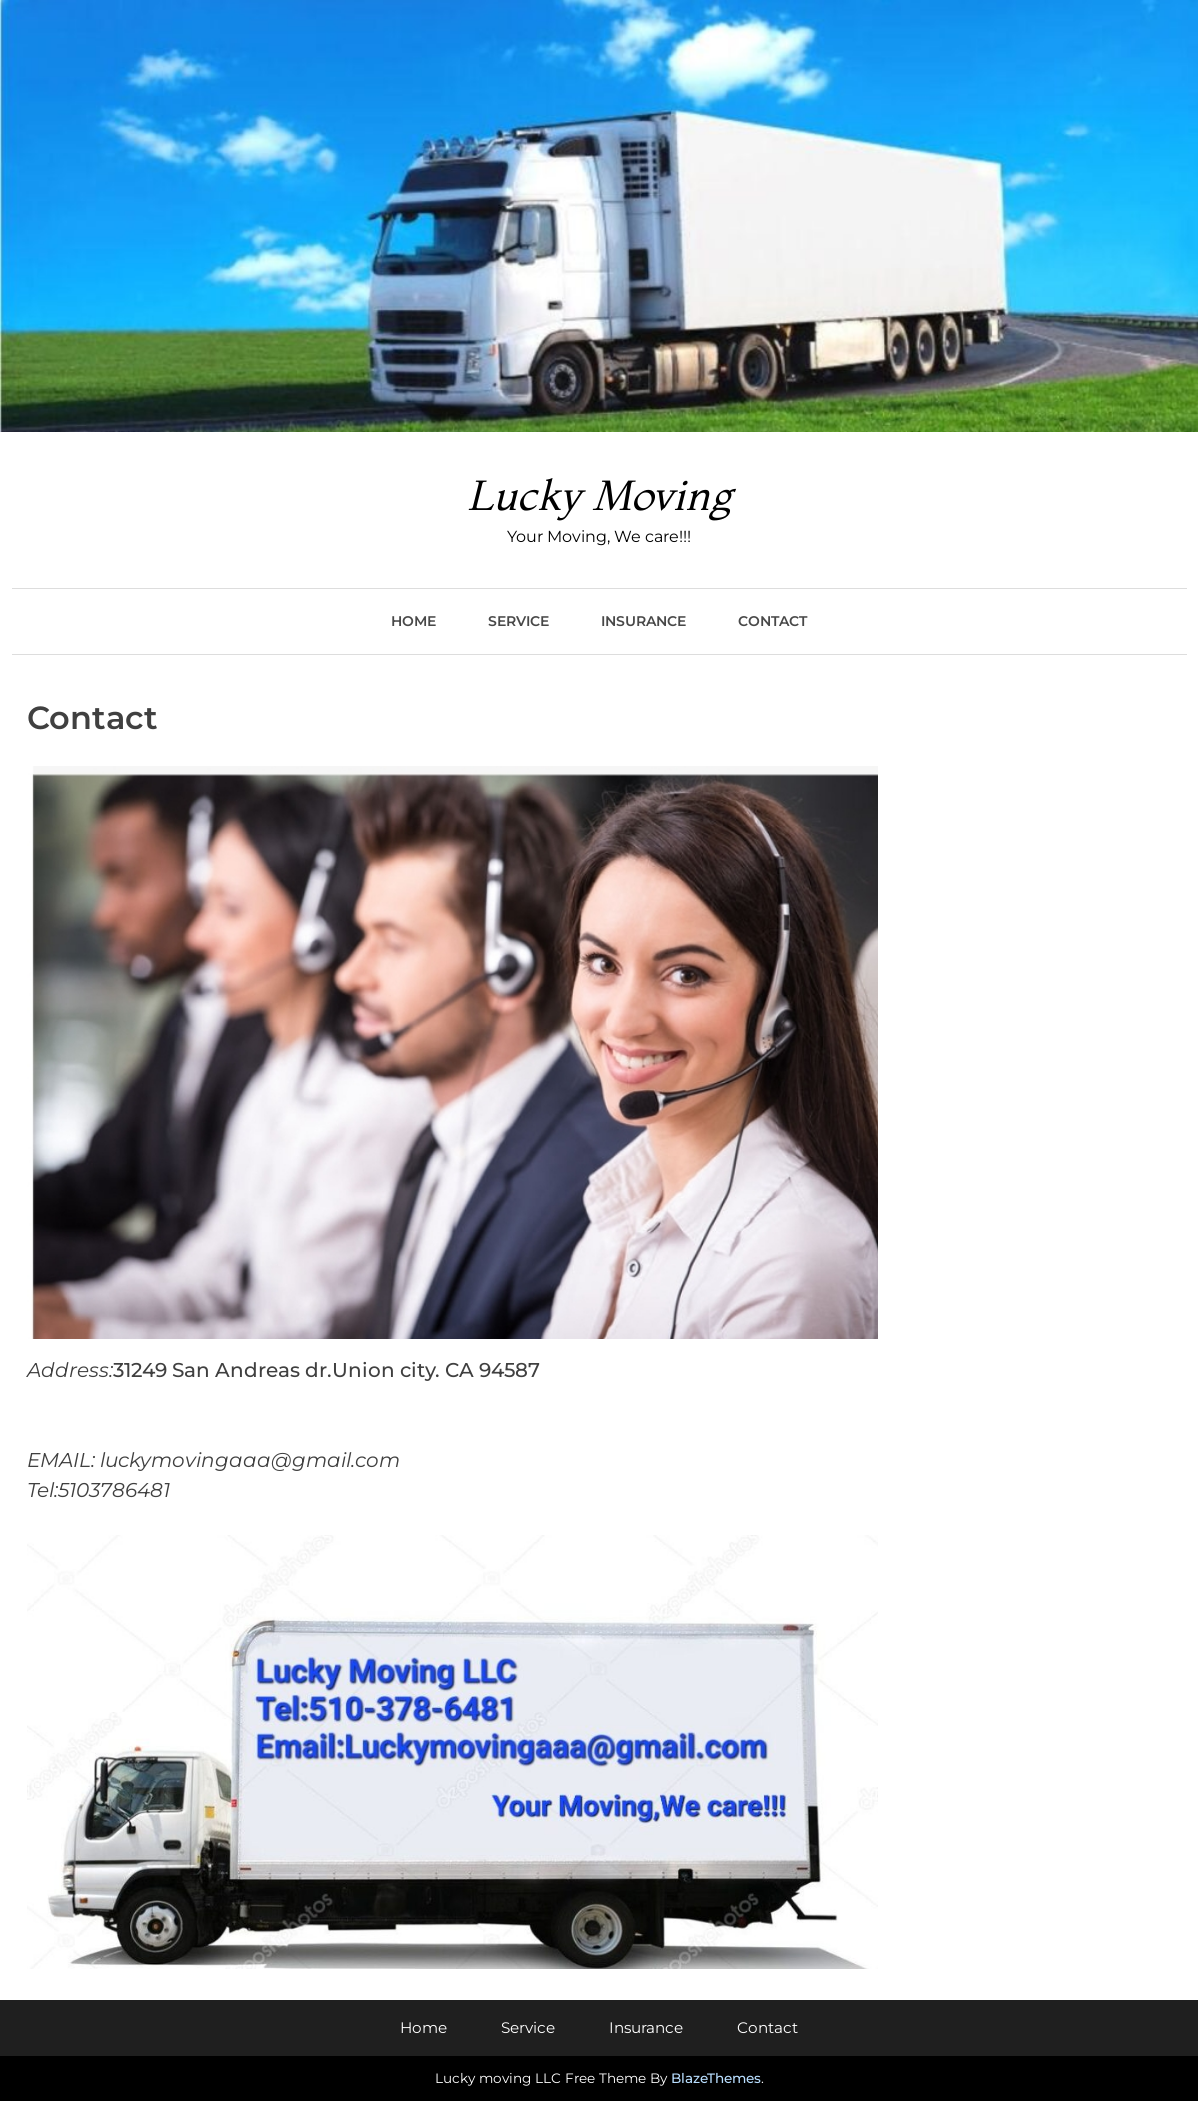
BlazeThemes (716, 2078)
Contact (772, 621)
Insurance (643, 621)
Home (413, 621)
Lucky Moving (599, 495)
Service (518, 621)
